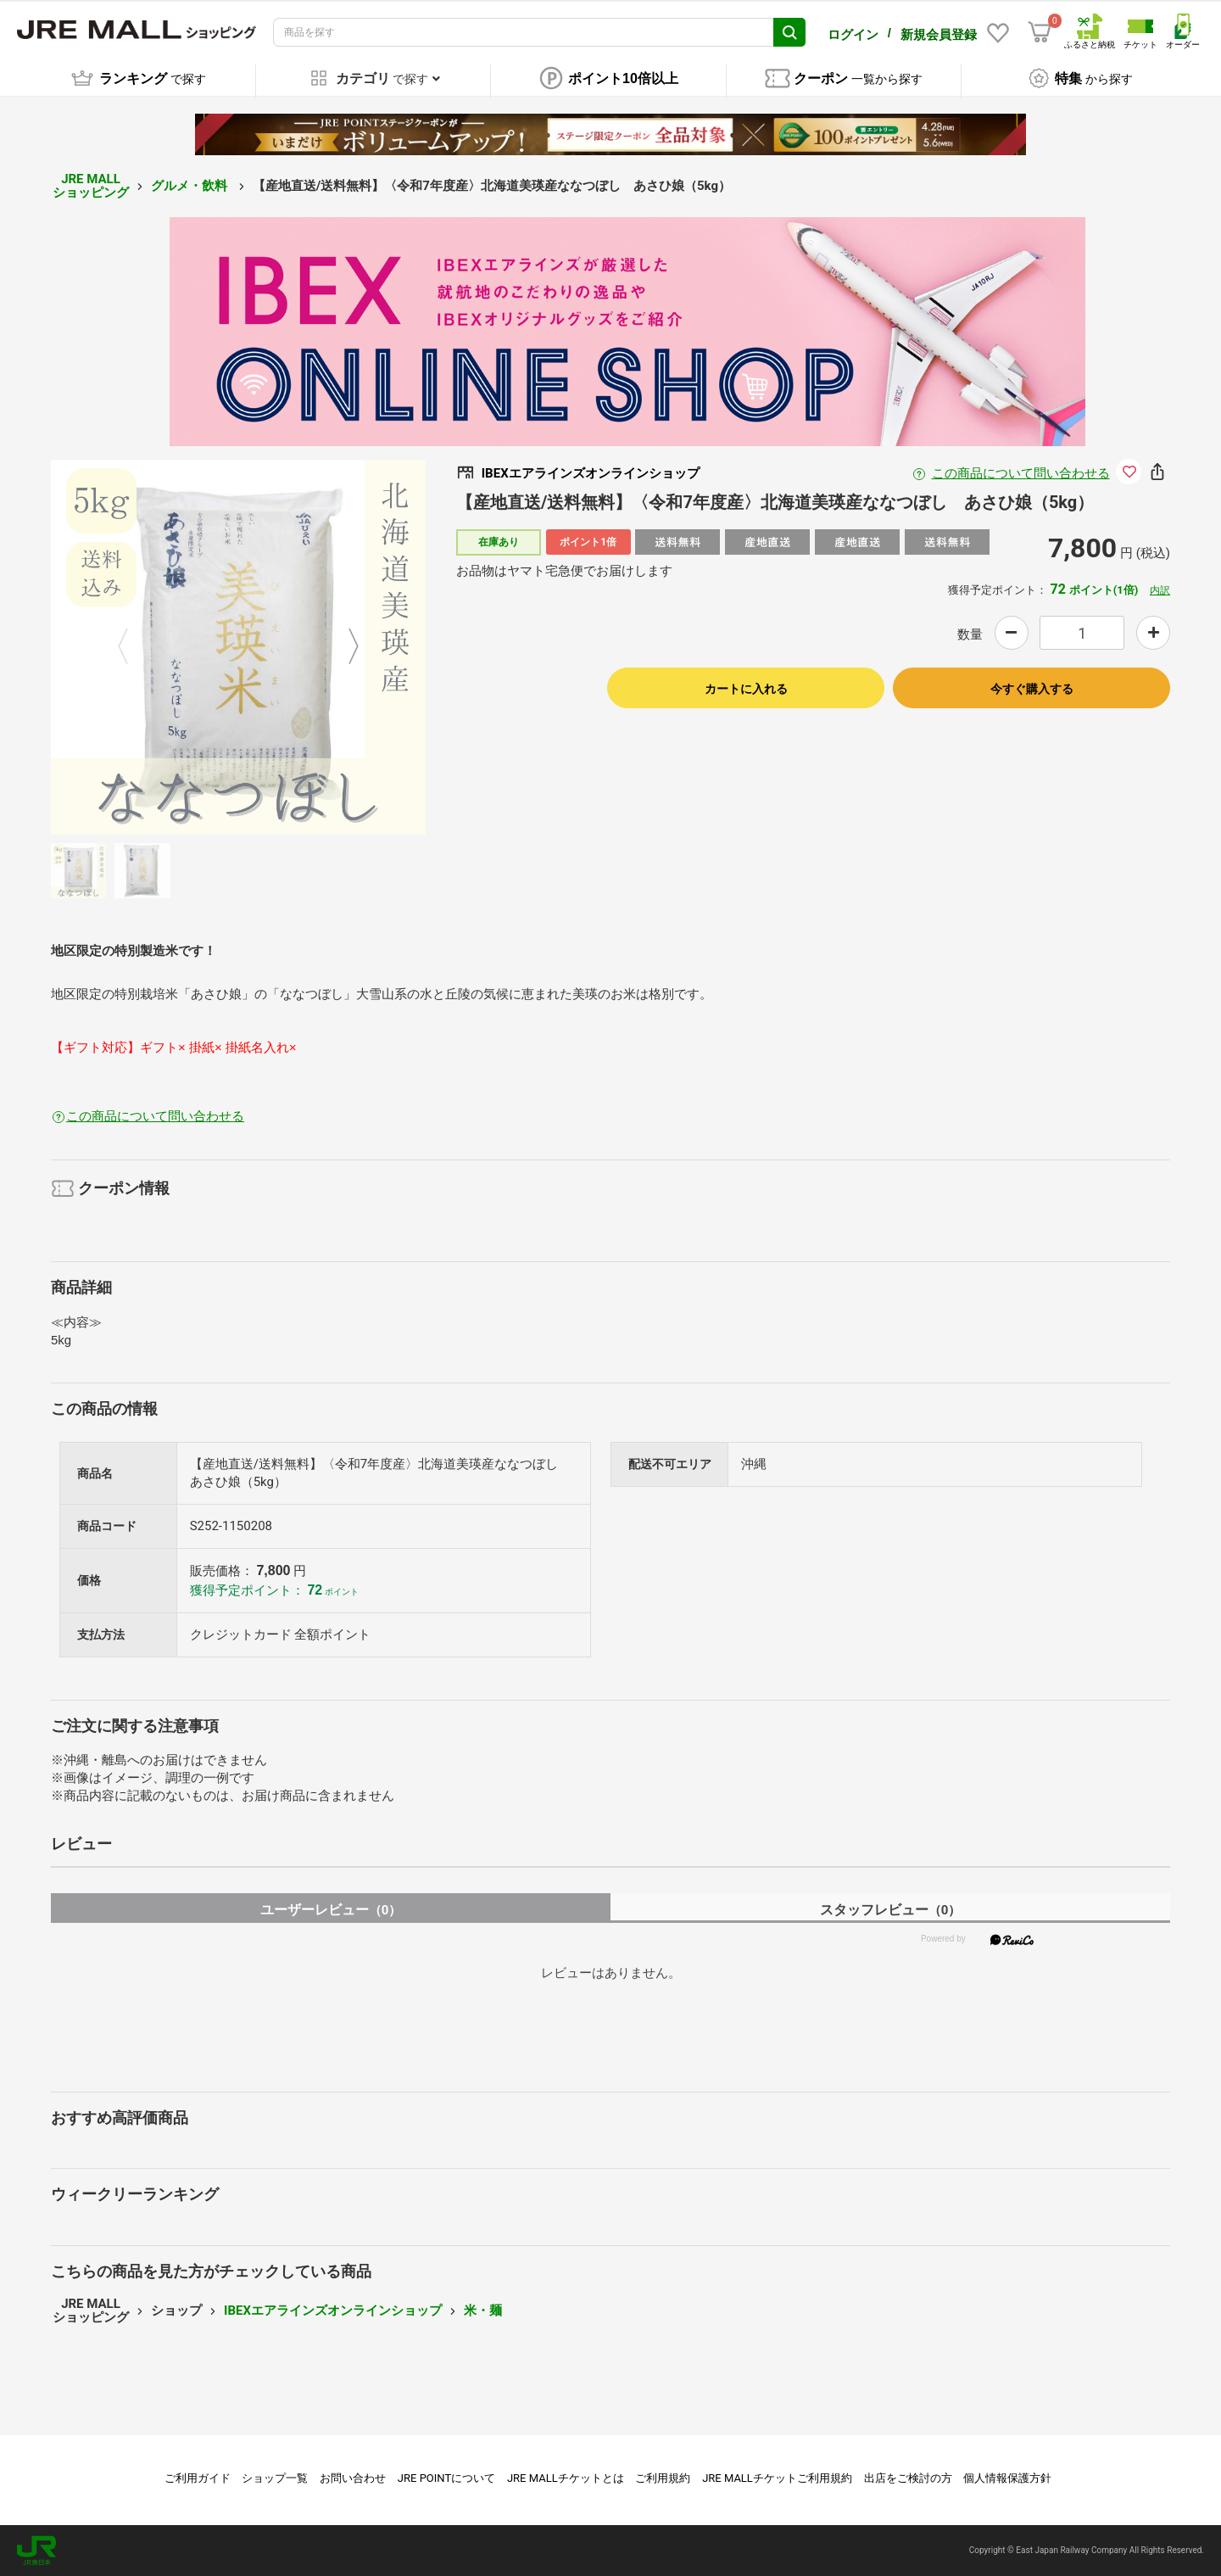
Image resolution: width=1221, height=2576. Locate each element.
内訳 (1160, 590)
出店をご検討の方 (908, 2478)
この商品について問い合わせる (1021, 473)
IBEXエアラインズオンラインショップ (333, 2310)
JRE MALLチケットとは (565, 2478)
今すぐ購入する (1031, 689)
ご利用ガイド (197, 2478)
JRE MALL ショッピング (91, 186)
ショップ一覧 (275, 2478)
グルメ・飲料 (191, 185)
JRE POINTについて (446, 2478)
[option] (238, 647)
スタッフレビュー (891, 1910)
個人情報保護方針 (1007, 2478)
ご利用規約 (662, 2478)
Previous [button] (133, 647)
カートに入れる (746, 689)
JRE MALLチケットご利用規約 (777, 2478)
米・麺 (483, 2310)
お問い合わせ (353, 2478)
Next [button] (343, 647)
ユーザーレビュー (331, 1910)
